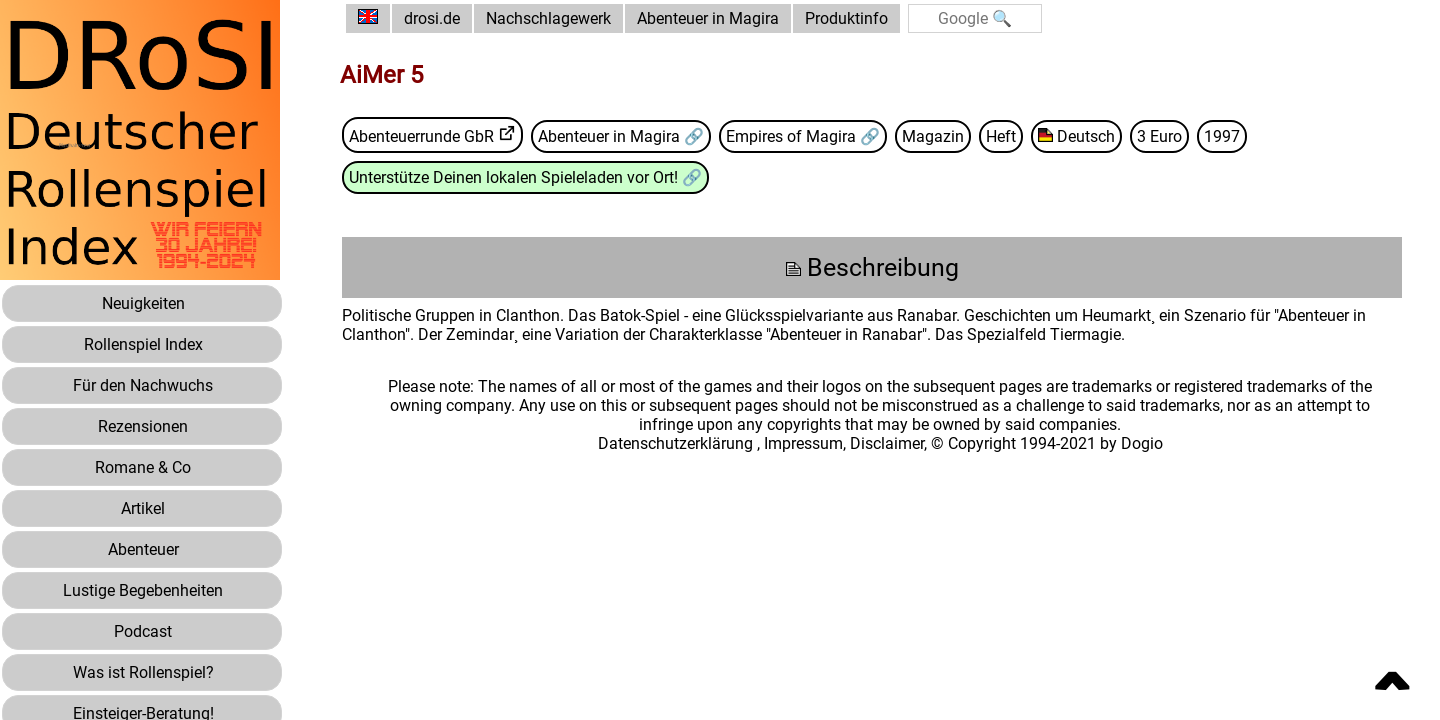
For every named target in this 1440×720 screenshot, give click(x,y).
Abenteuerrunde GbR (421, 136)
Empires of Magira (793, 136)
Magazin (933, 136)
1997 (1222, 136)
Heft (1001, 136)
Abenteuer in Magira (708, 18)
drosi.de (432, 18)
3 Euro (1159, 136)
